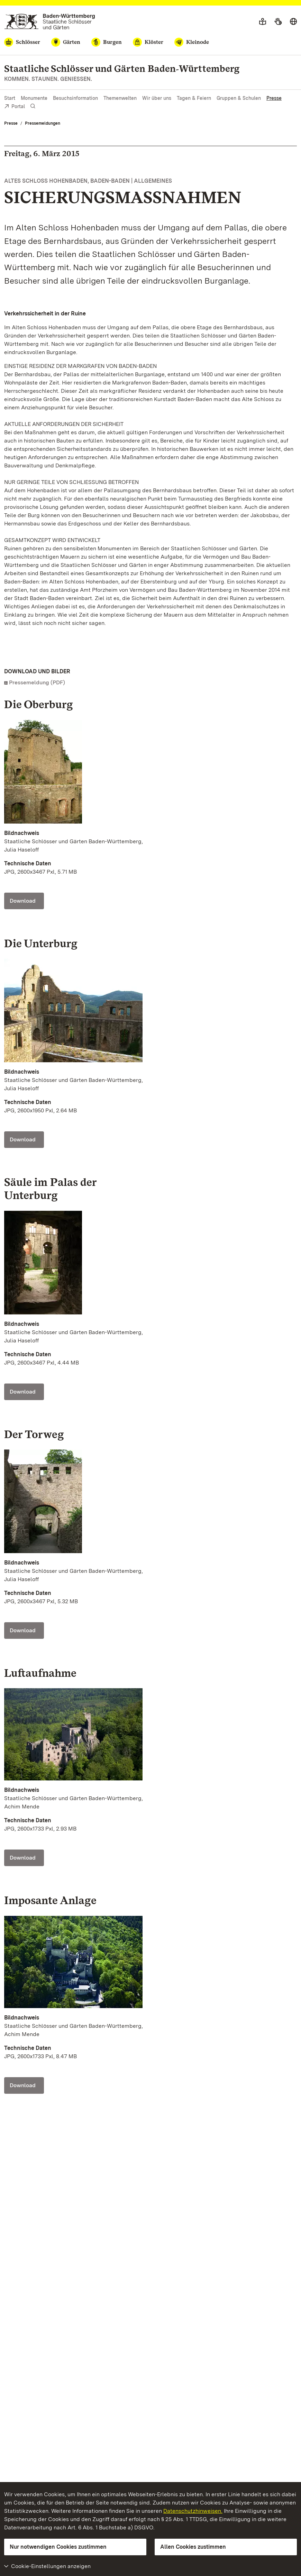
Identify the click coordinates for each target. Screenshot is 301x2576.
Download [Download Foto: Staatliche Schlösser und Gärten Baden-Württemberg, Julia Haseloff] (23, 900)
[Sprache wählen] (293, 21)
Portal (14, 107)
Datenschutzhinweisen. (192, 2511)
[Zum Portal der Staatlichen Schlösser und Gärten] (49, 21)
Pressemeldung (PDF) (37, 682)
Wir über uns (156, 98)
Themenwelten (120, 98)
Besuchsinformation (75, 98)
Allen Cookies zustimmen (193, 2547)
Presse (274, 98)
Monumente (34, 98)
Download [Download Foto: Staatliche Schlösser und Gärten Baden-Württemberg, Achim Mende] (23, 1857)
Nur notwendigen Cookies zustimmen (58, 2547)
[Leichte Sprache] (262, 21)
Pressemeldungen (42, 123)
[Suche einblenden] (32, 106)
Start (9, 98)
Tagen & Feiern (194, 98)
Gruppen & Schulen (239, 98)
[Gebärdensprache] (278, 21)
